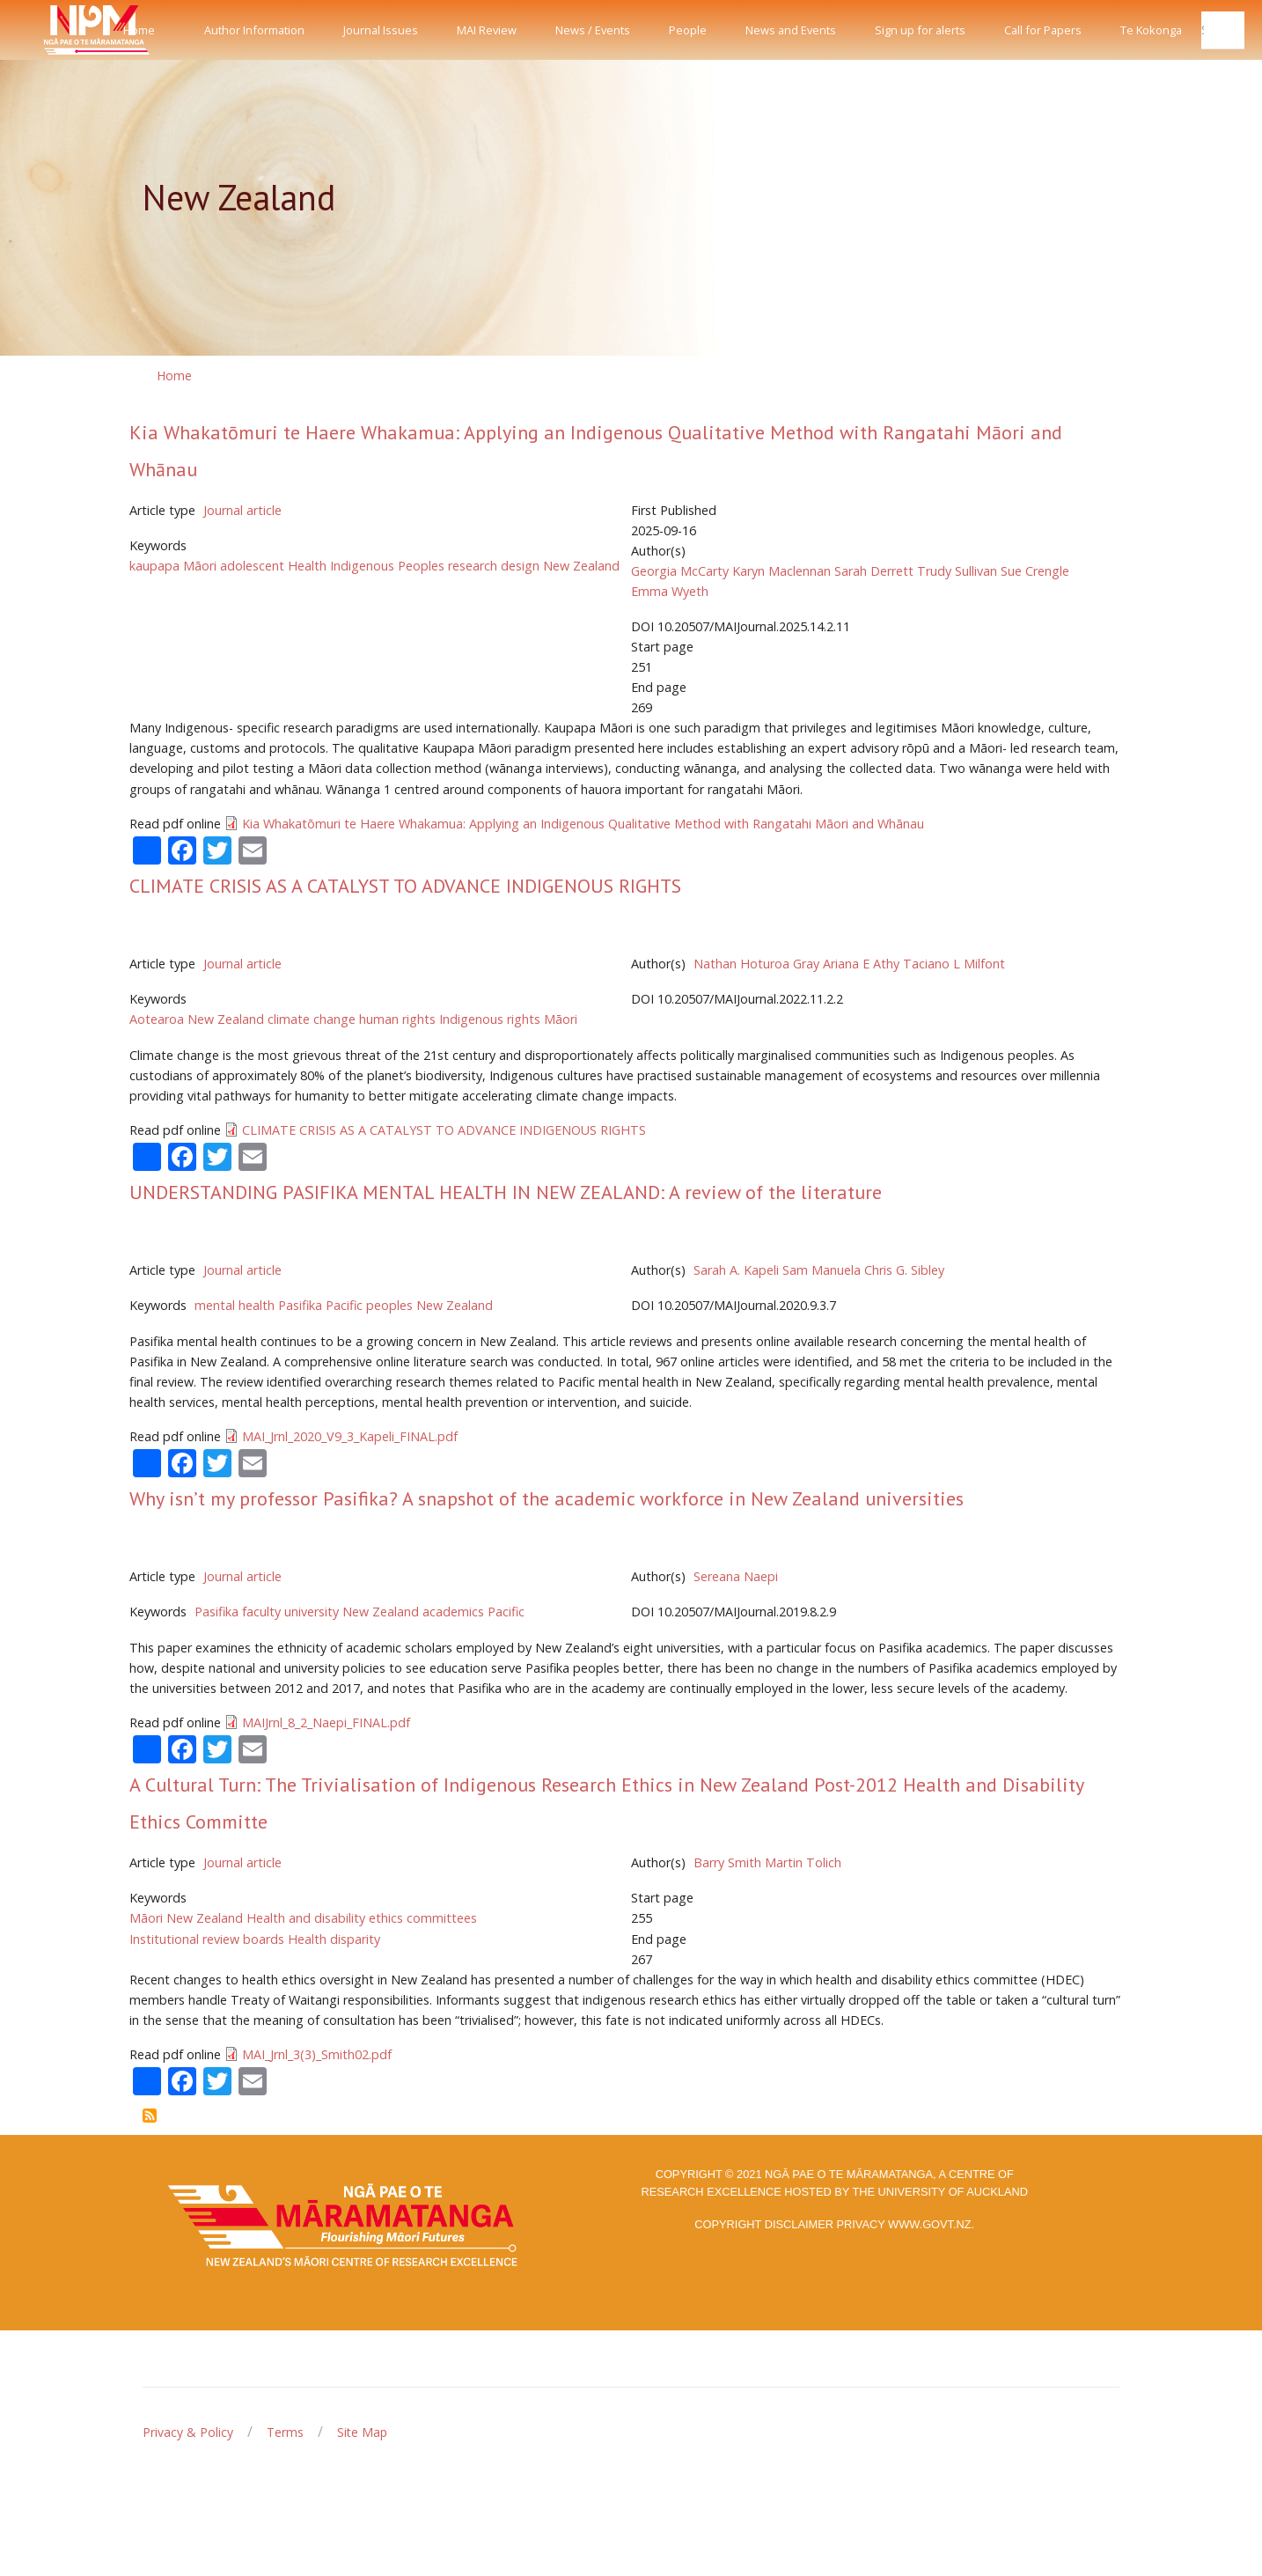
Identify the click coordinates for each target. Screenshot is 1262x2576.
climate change (312, 1019)
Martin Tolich (803, 1862)
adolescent (252, 565)
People (688, 30)
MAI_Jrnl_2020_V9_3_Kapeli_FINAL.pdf (350, 1436)
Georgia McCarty (680, 571)
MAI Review (487, 30)
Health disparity (334, 1939)
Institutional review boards (206, 1939)
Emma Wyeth (669, 591)
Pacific (506, 1611)
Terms (285, 2432)
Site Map (362, 2432)
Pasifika (300, 1305)
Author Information (254, 30)
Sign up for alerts (920, 30)
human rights (397, 1019)
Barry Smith (727, 1862)
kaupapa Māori (172, 565)
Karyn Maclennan (781, 571)
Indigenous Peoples (387, 565)
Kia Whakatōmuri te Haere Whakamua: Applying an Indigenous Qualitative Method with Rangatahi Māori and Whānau (583, 823)
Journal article (242, 510)
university (311, 1611)
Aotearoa (156, 1019)
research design (493, 565)
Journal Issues (380, 30)
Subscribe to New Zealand (150, 2116)
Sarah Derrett (873, 571)
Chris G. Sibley (904, 1270)
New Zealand (581, 565)
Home (139, 30)
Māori (560, 1019)
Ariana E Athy (861, 963)
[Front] (53, 30)
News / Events (592, 30)
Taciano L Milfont (954, 963)
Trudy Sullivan (957, 571)
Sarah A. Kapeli (736, 1270)
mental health (234, 1305)
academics (453, 1611)
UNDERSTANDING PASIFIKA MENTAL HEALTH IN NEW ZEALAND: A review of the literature (505, 1192)
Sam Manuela (821, 1270)
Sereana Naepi (735, 1576)
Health (307, 565)
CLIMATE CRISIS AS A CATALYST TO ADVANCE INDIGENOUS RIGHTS (405, 885)
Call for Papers (1043, 30)
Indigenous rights (489, 1019)
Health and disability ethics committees (361, 1918)
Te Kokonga (1151, 30)
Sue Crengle (1035, 571)
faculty (261, 1611)
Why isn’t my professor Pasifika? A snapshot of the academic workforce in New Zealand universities (546, 1498)
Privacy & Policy (188, 2432)
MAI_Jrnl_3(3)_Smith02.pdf (317, 2054)
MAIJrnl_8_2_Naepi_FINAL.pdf (326, 1722)
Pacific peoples (369, 1305)
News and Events (790, 30)
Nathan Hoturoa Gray (756, 963)
